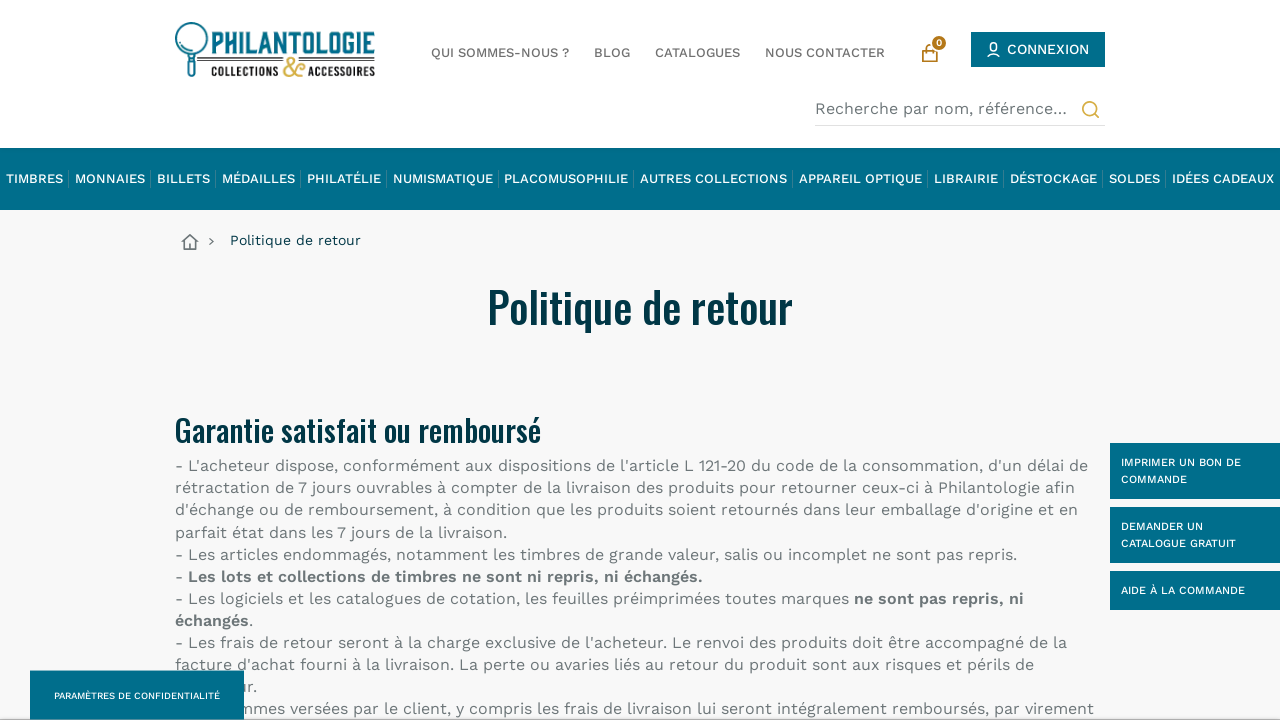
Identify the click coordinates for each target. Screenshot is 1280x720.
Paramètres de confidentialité (137, 695)
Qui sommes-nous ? (500, 52)
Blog (612, 52)
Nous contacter (825, 52)
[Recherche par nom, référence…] (960, 109)
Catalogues (697, 52)
